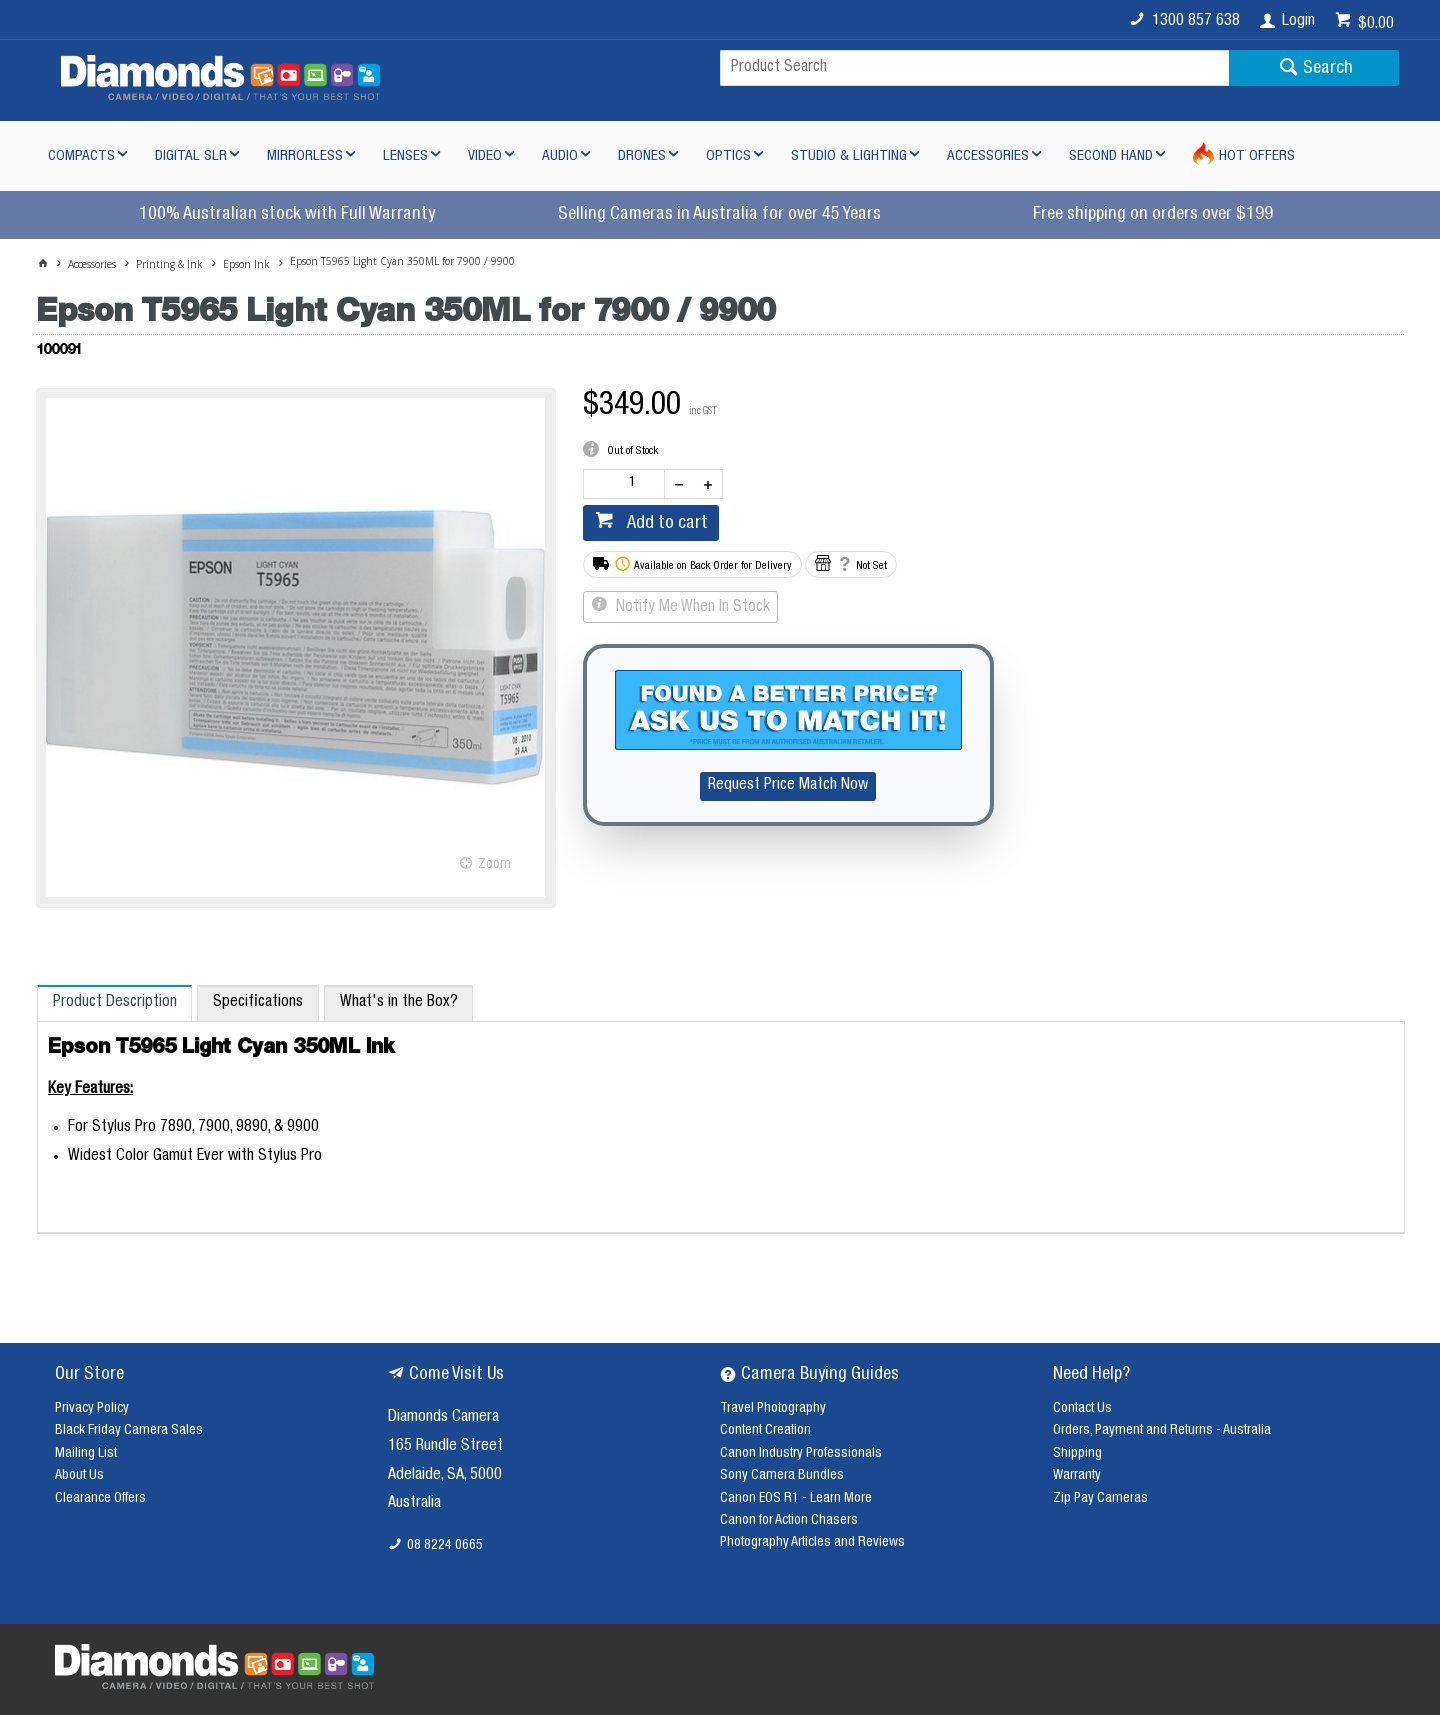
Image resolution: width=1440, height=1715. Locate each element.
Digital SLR (191, 156)
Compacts (81, 156)
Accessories (988, 156)
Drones (642, 156)
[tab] (114, 1003)
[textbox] (974, 68)
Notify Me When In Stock (691, 608)
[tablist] (721, 1109)
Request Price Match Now (788, 786)
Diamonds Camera (443, 1418)
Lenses (405, 156)
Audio (560, 156)
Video (485, 156)
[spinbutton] (628, 484)
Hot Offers (1257, 156)
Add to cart (665, 524)
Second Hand (1111, 156)
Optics (728, 156)
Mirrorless (305, 156)
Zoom (494, 865)
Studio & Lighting (849, 156)
